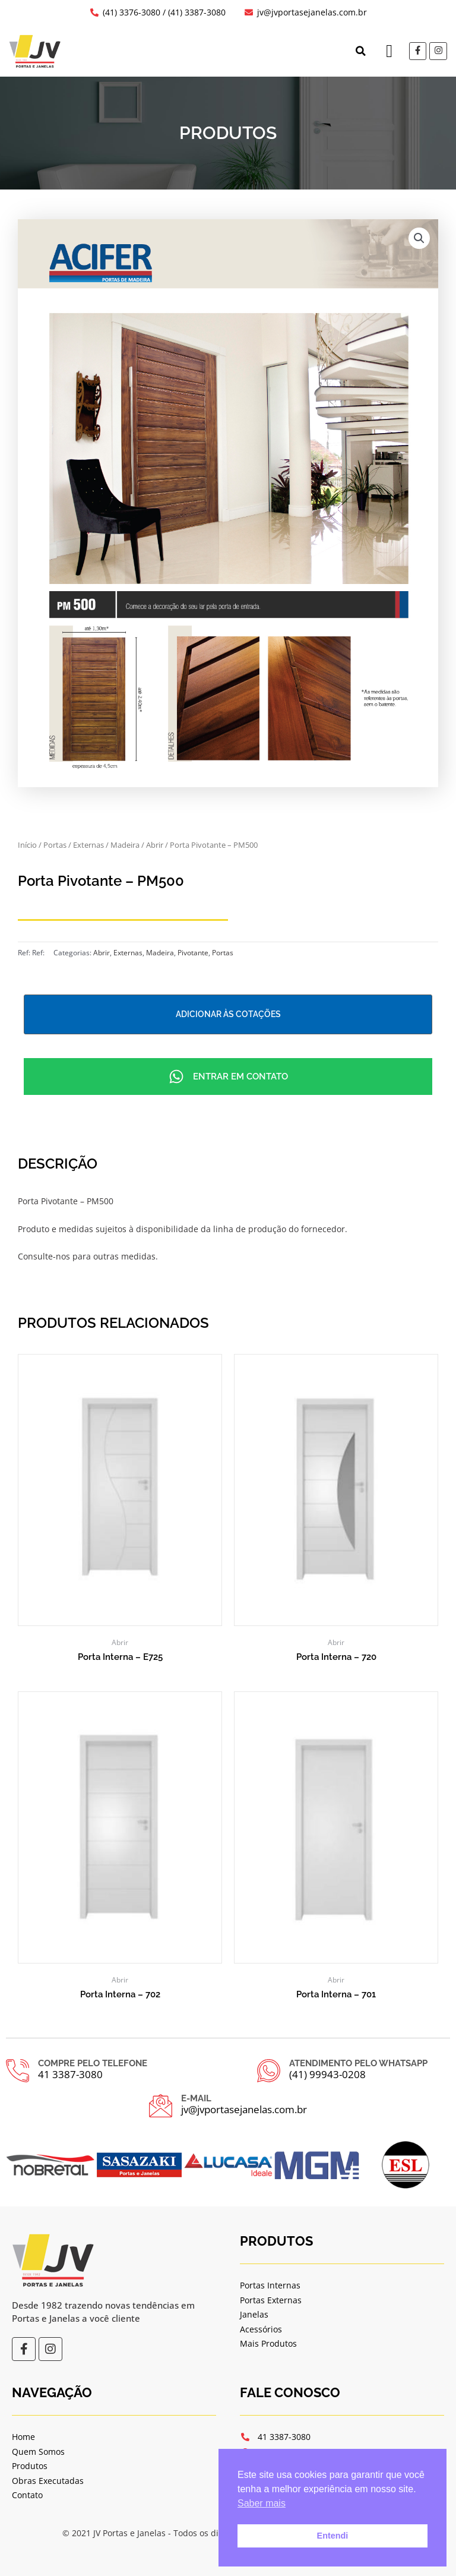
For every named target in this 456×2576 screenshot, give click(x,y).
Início (27, 845)
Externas (88, 845)
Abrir (154, 845)
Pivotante (193, 953)
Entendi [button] (333, 2535)
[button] (360, 51)
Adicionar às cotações (228, 1014)
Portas (54, 845)
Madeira (125, 845)
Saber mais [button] (262, 2503)
